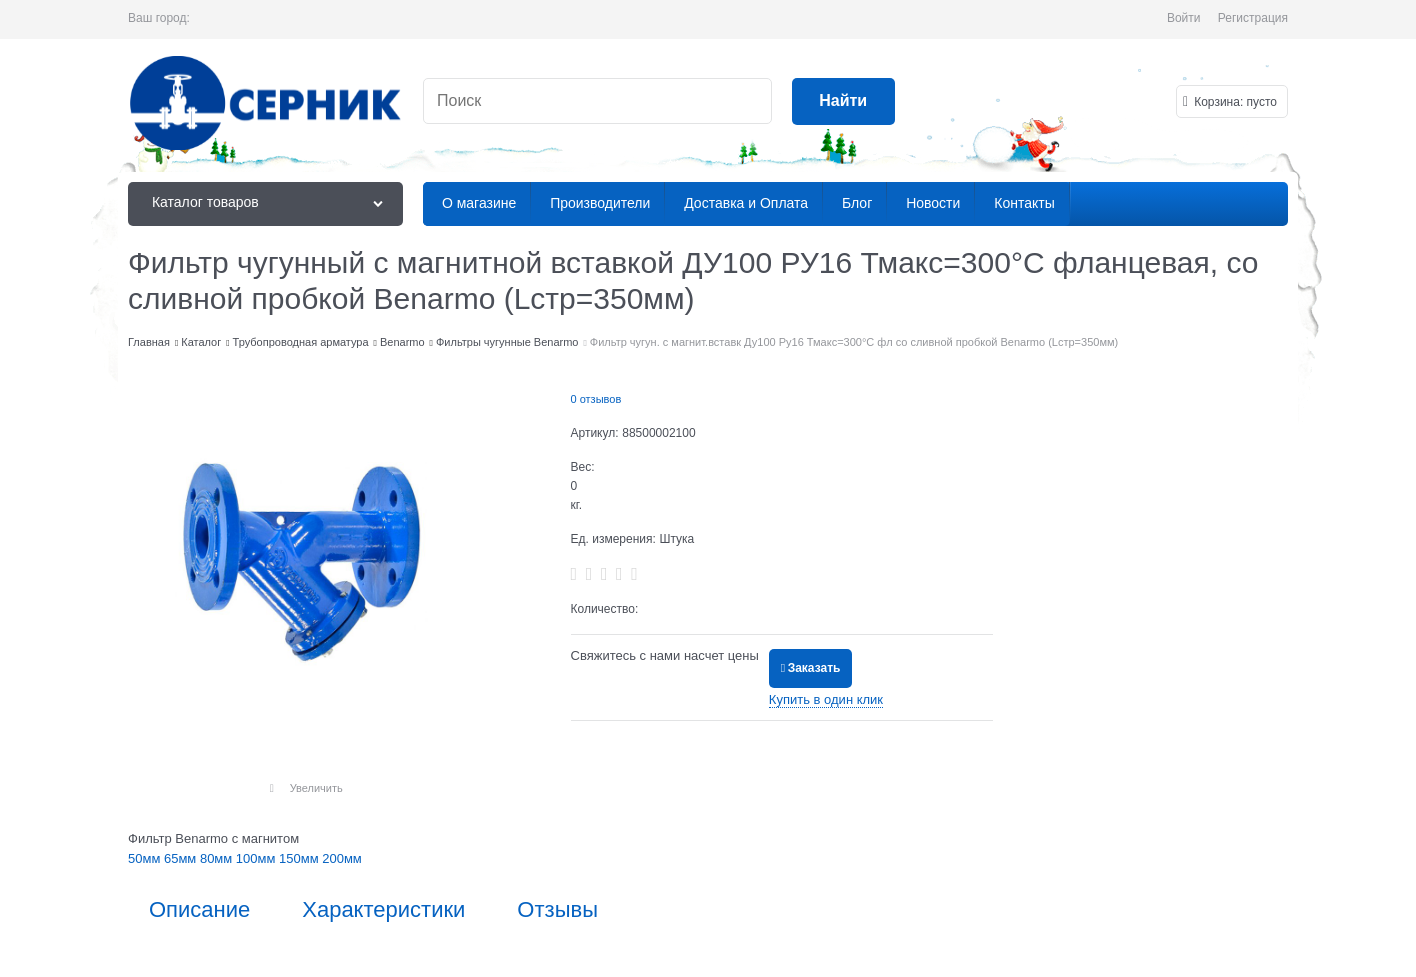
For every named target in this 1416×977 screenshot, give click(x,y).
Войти (1184, 18)
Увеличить (316, 788)
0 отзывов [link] (596, 399)
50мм (146, 858)
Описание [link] (199, 910)
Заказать (814, 668)
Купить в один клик (826, 699)
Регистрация (1253, 18)
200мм (342, 858)
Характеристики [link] (383, 910)
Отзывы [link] (557, 910)
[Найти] (843, 101)
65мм (182, 858)
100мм (257, 858)
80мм (218, 858)
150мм (300, 858)
